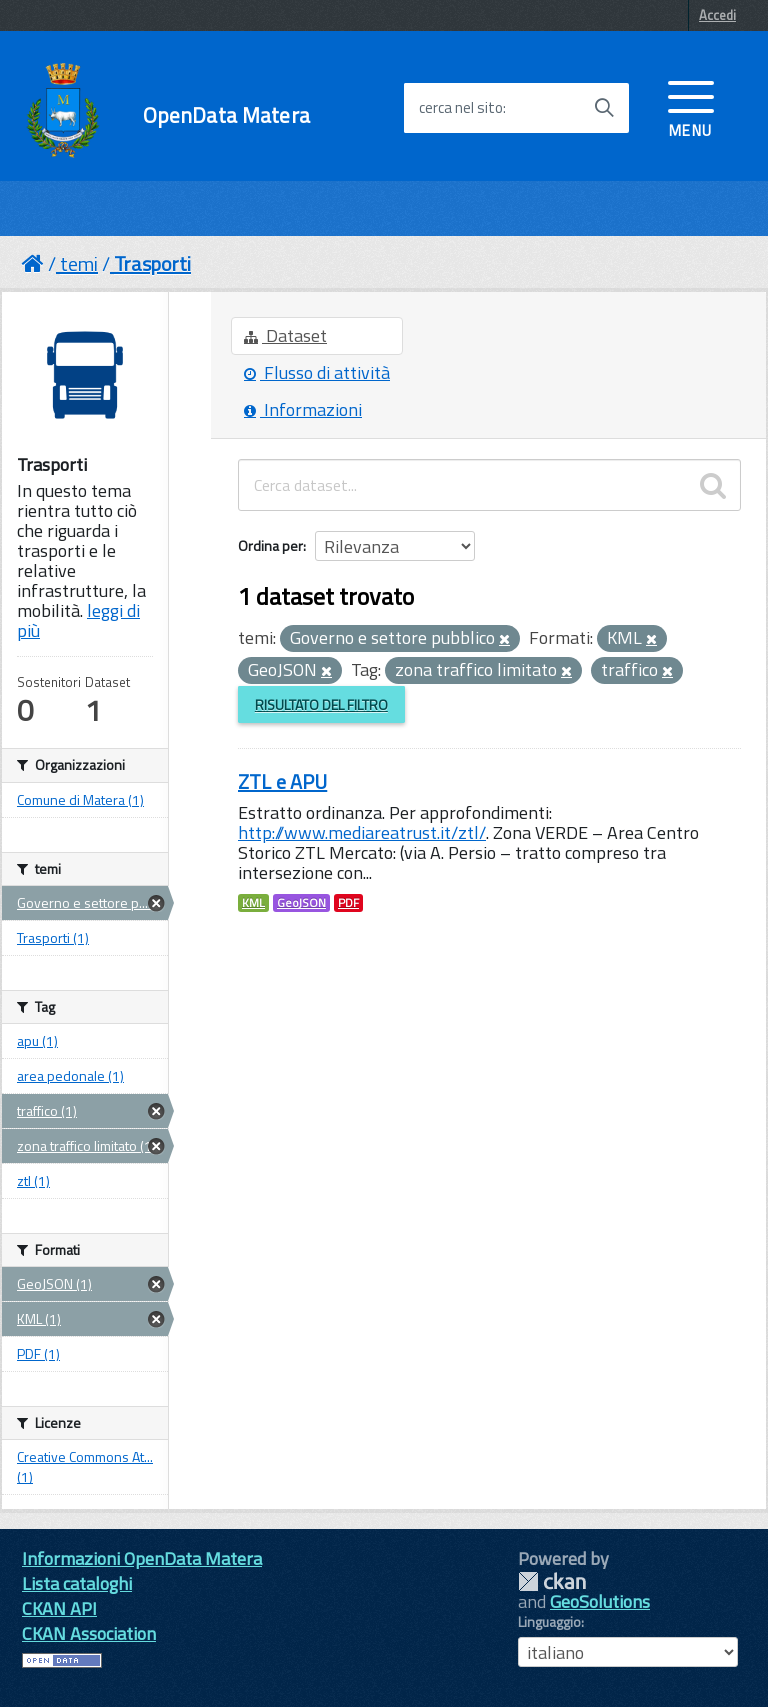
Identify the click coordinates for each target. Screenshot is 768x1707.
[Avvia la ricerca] (604, 108)
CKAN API (59, 1608)
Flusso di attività (317, 372)
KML (253, 903)
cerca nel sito (461, 108)
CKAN (552, 1581)
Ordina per (270, 545)
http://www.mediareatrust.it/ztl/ (362, 832)
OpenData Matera (226, 115)
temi (79, 263)
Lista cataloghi (77, 1583)
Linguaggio (549, 1622)
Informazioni (303, 409)
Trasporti (152, 263)
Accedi (717, 15)
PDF (348, 903)
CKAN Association (89, 1633)
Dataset (285, 335)
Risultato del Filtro (321, 704)
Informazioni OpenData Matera (142, 1558)
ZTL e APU (282, 781)
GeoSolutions (600, 1601)
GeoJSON (301, 903)
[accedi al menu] (691, 107)
